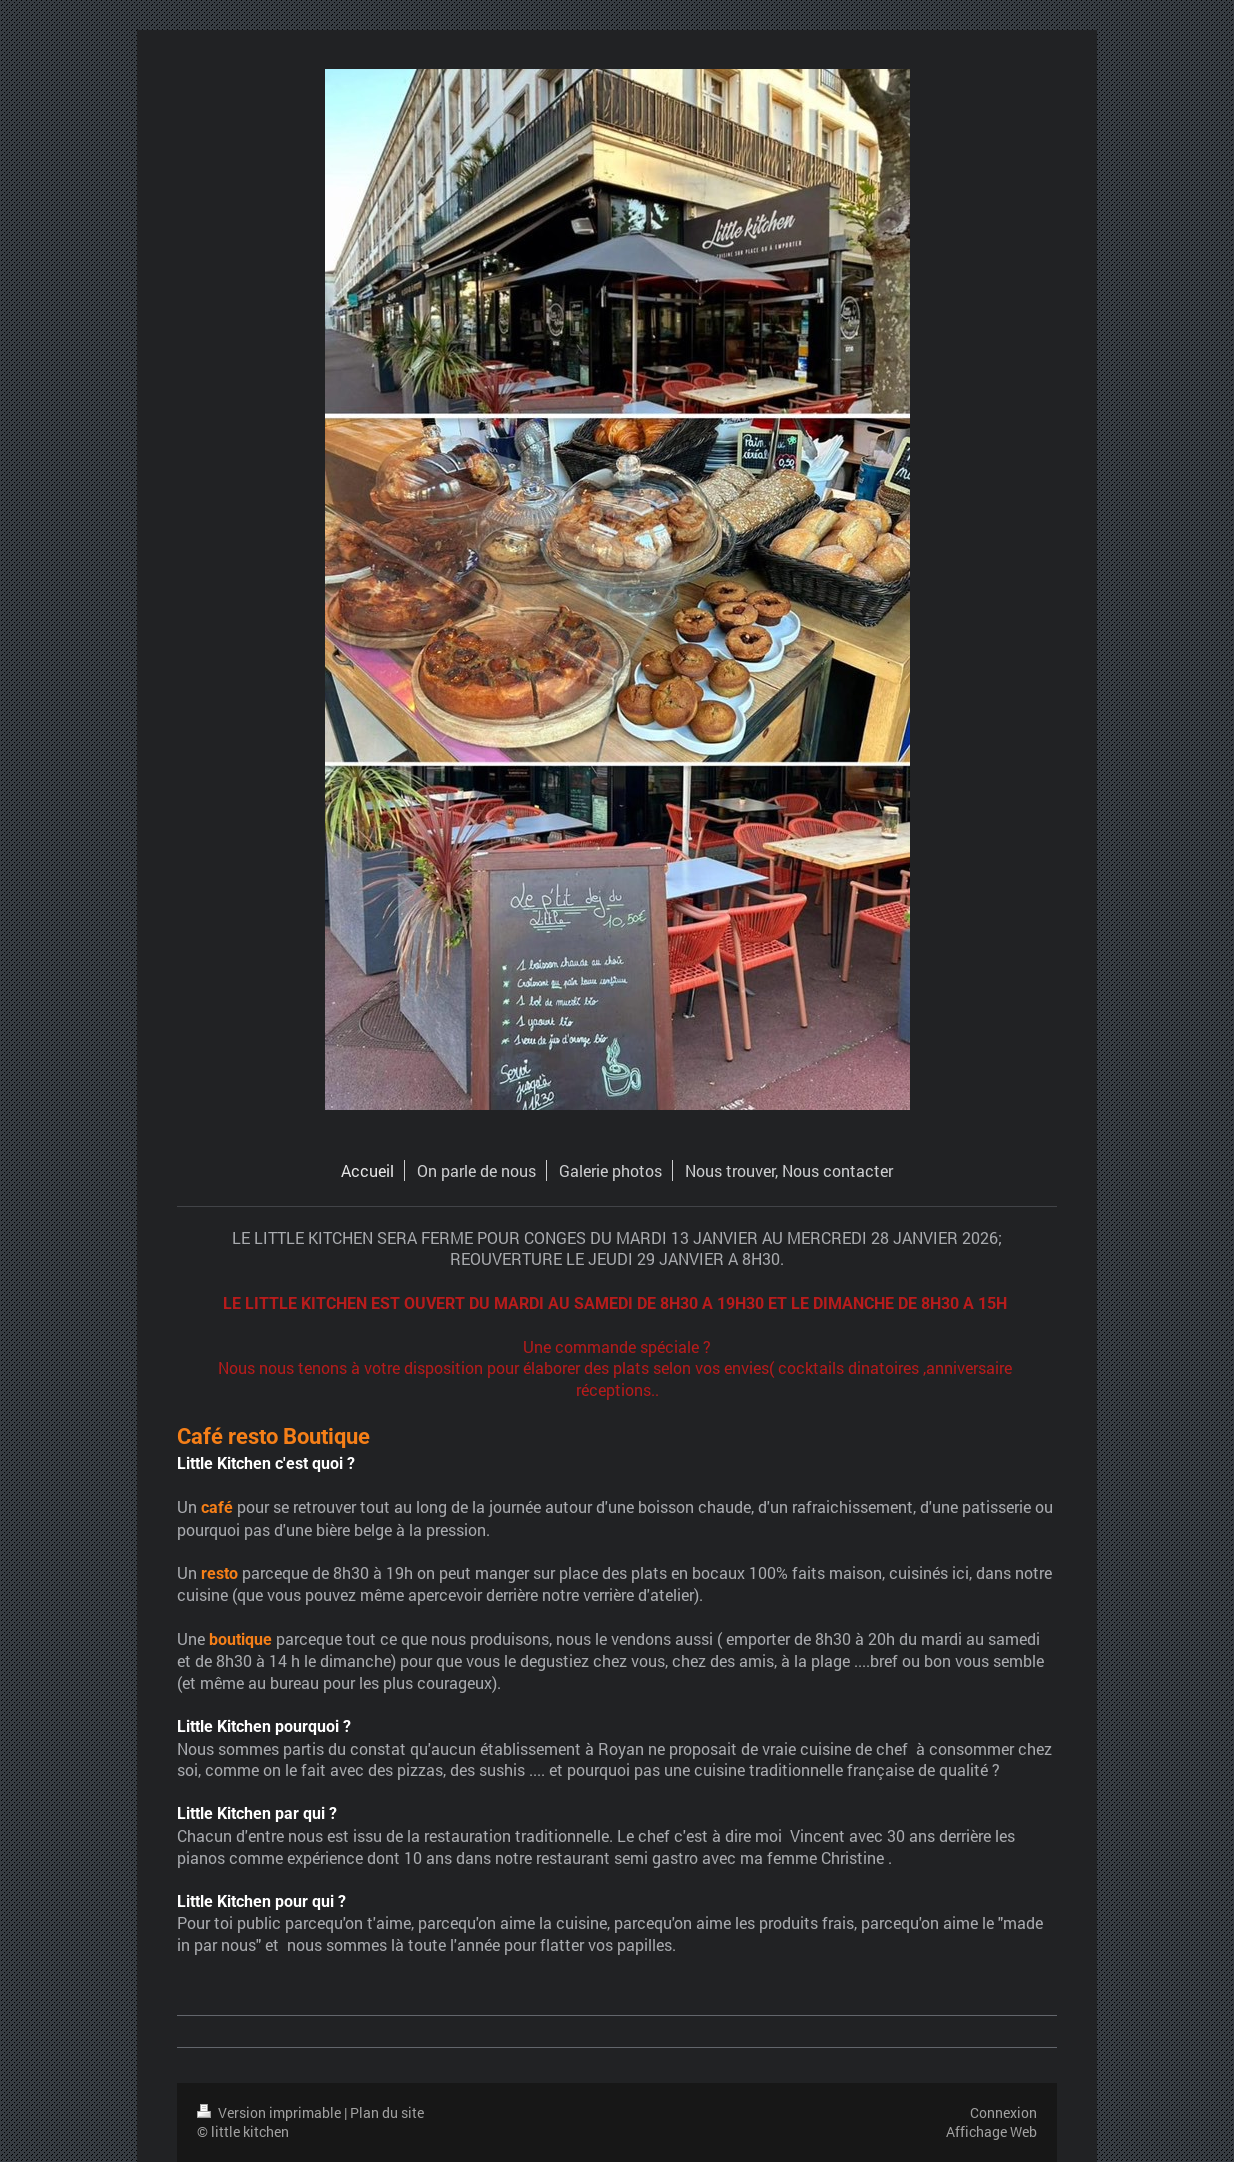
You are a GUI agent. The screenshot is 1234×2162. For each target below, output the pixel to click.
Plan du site (387, 2112)
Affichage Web (991, 2131)
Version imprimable (270, 2112)
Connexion (1003, 2112)
